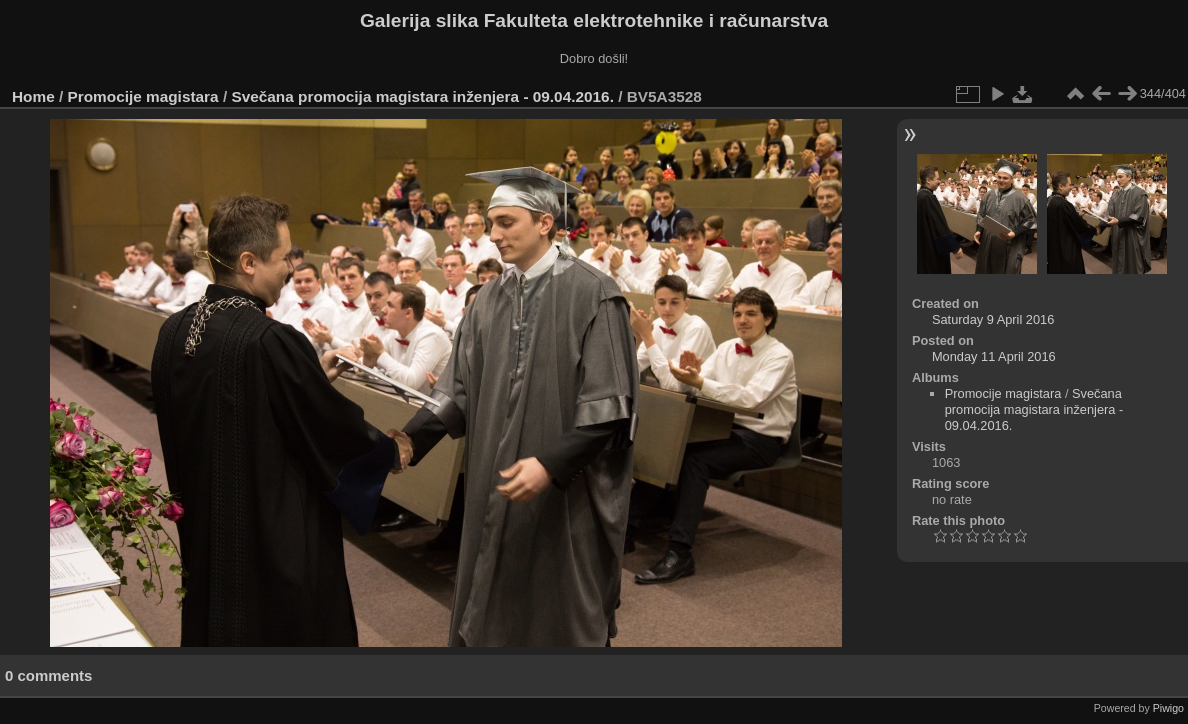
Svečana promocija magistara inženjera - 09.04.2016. (422, 96)
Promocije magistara (143, 96)
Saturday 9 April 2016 (993, 319)
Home (33, 96)
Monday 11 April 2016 (994, 356)
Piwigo (1168, 708)
